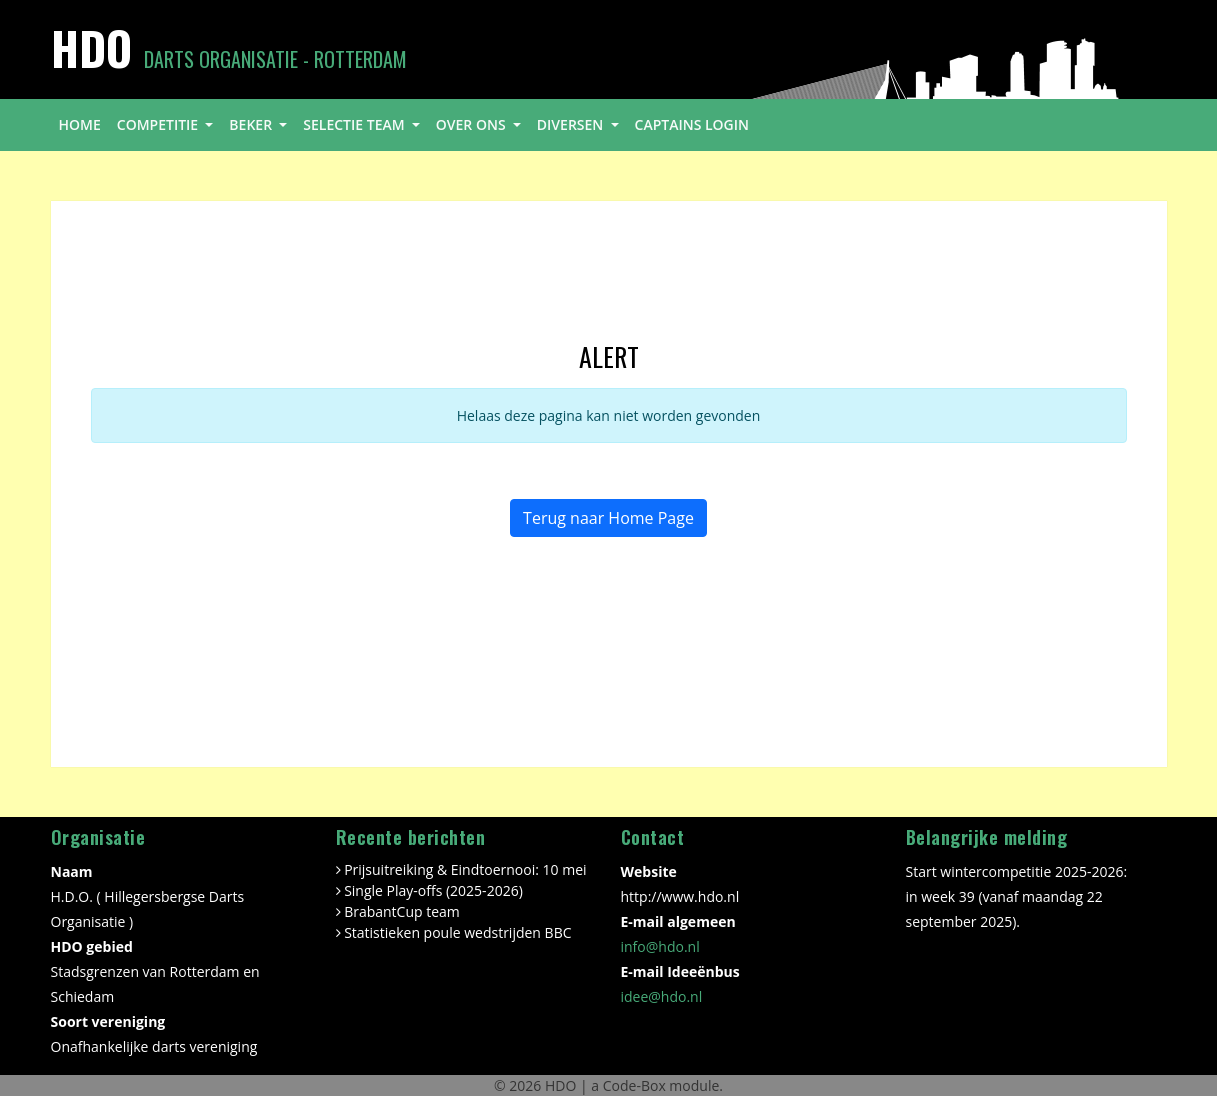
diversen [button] (572, 124)
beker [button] (252, 124)
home (80, 124)
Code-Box (634, 1085)
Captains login (692, 124)
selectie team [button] (355, 124)
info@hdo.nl (660, 946)
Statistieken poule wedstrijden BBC (457, 932)
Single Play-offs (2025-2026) (433, 890)
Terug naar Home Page (608, 518)
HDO (562, 1085)
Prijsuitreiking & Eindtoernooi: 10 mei (465, 869)
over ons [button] (472, 124)
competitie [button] (159, 124)
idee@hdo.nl (662, 996)
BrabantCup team (402, 911)
